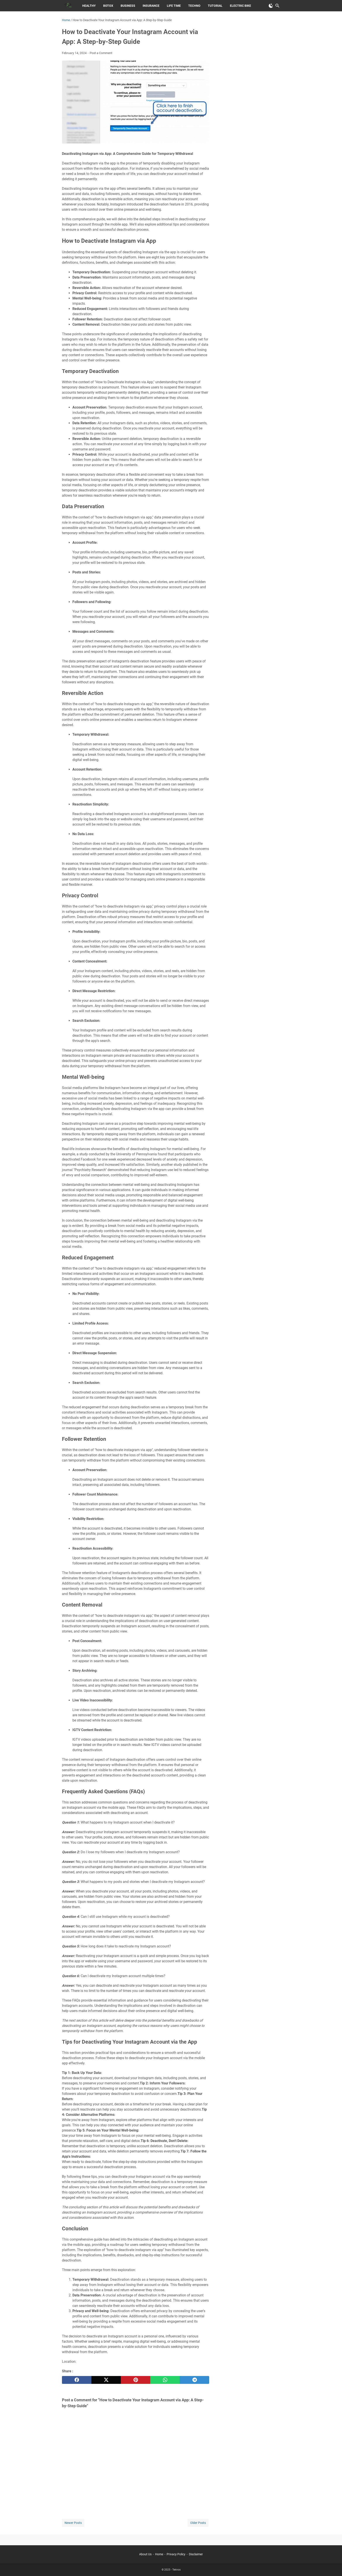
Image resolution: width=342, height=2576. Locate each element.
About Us (145, 2554)
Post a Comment (101, 53)
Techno (194, 5)
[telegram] (194, 2380)
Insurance (151, 5)
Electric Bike (240, 5)
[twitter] (106, 2380)
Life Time (174, 5)
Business (128, 5)
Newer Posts (73, 2523)
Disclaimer (196, 2554)
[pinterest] (135, 2380)
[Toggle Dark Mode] (271, 5)
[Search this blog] (277, 5)
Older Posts (198, 2523)
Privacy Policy (176, 2554)
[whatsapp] (165, 2380)
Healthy (89, 5)
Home (159, 2554)
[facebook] (76, 2380)
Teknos (176, 2569)
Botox (108, 5)
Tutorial (215, 5)
